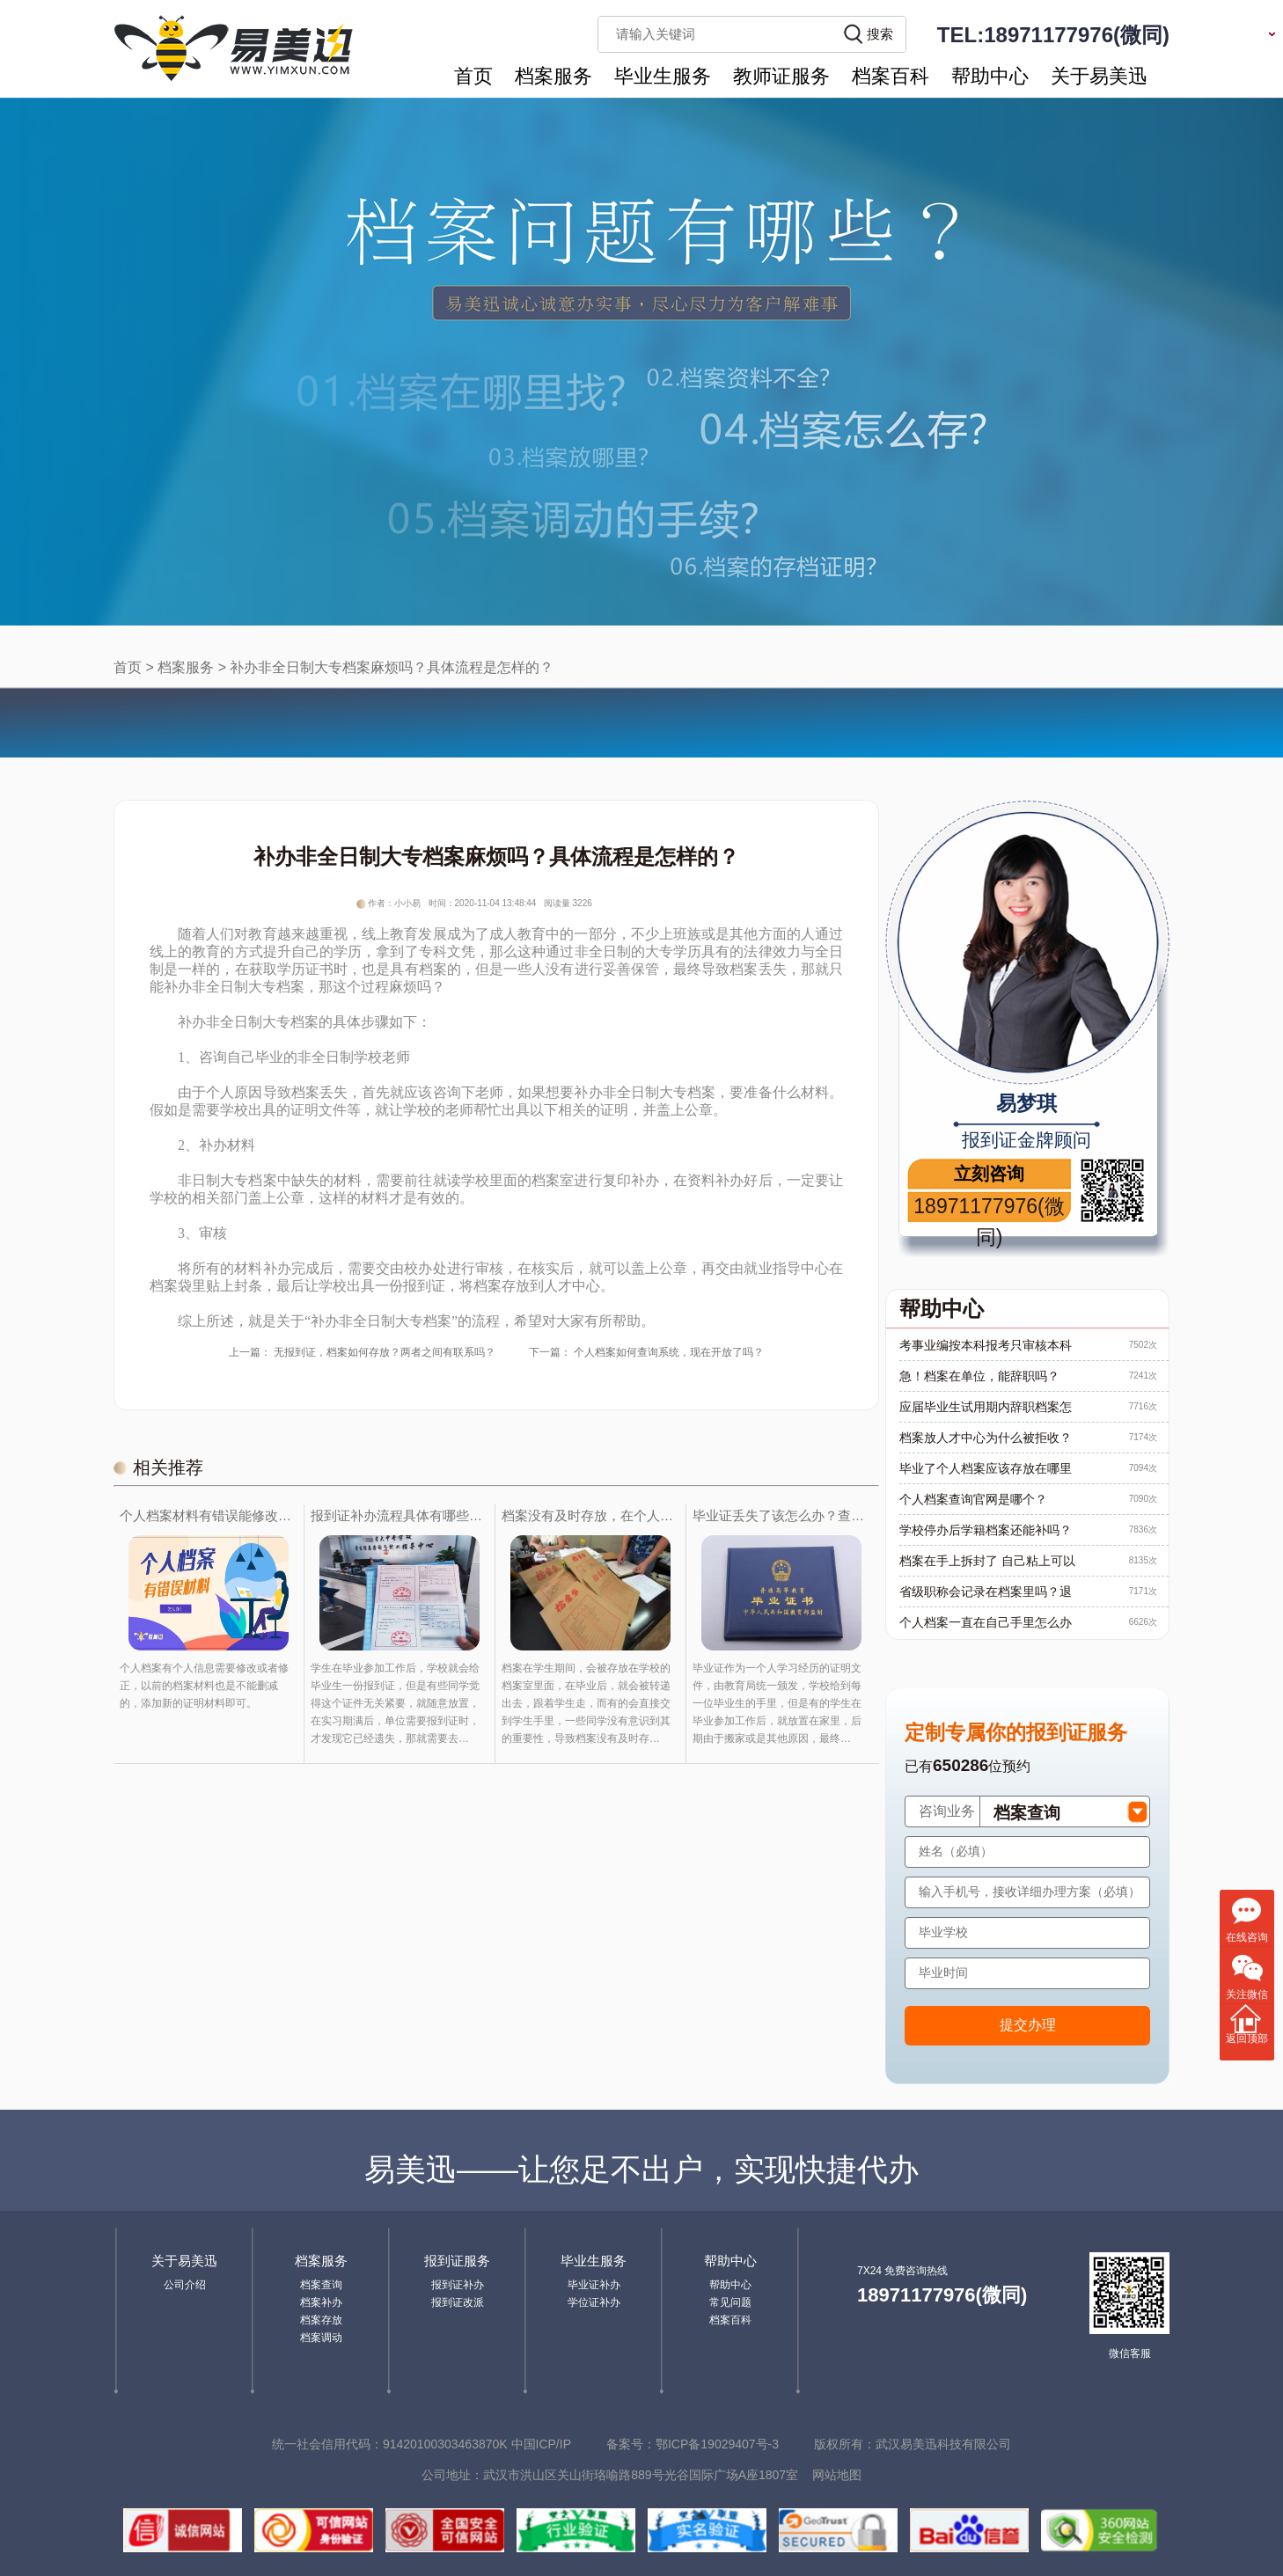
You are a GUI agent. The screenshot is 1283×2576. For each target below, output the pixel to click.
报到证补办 (457, 2285)
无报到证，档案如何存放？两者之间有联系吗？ (384, 1352)
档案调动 (321, 2337)
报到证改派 (457, 2302)
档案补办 (321, 2302)
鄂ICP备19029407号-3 (717, 2444)
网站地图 (836, 2475)
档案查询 (321, 2285)
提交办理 (1028, 2024)
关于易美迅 (1099, 76)
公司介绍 (185, 2285)
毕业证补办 (594, 2285)
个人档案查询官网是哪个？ (973, 1499)
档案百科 (890, 76)
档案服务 (553, 76)
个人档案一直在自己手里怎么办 (985, 1622)
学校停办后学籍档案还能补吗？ (985, 1530)
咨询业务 (947, 1811)
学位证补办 (594, 2302)
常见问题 (730, 2302)
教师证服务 (781, 76)
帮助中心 (990, 76)
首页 (473, 76)
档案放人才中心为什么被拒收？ (985, 1438)
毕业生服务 (662, 76)
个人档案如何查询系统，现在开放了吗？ (669, 1352)
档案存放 (321, 2320)
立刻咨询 (989, 1173)
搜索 (880, 33)
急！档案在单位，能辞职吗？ (979, 1376)
